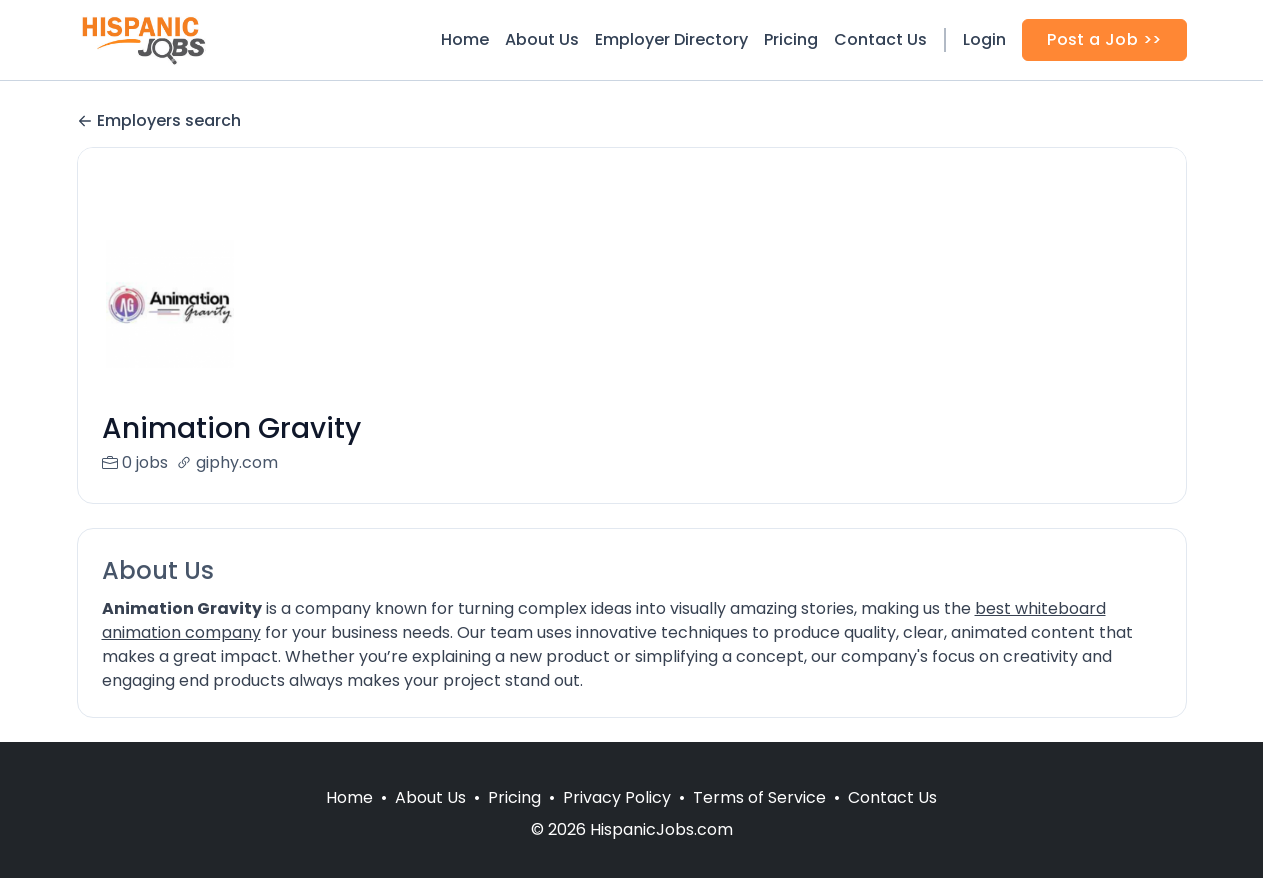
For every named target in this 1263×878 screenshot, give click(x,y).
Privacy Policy (617, 821)
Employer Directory (671, 39)
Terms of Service (759, 821)
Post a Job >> (1104, 39)
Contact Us (880, 39)
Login (984, 39)
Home (465, 39)
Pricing (791, 39)
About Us (542, 39)
